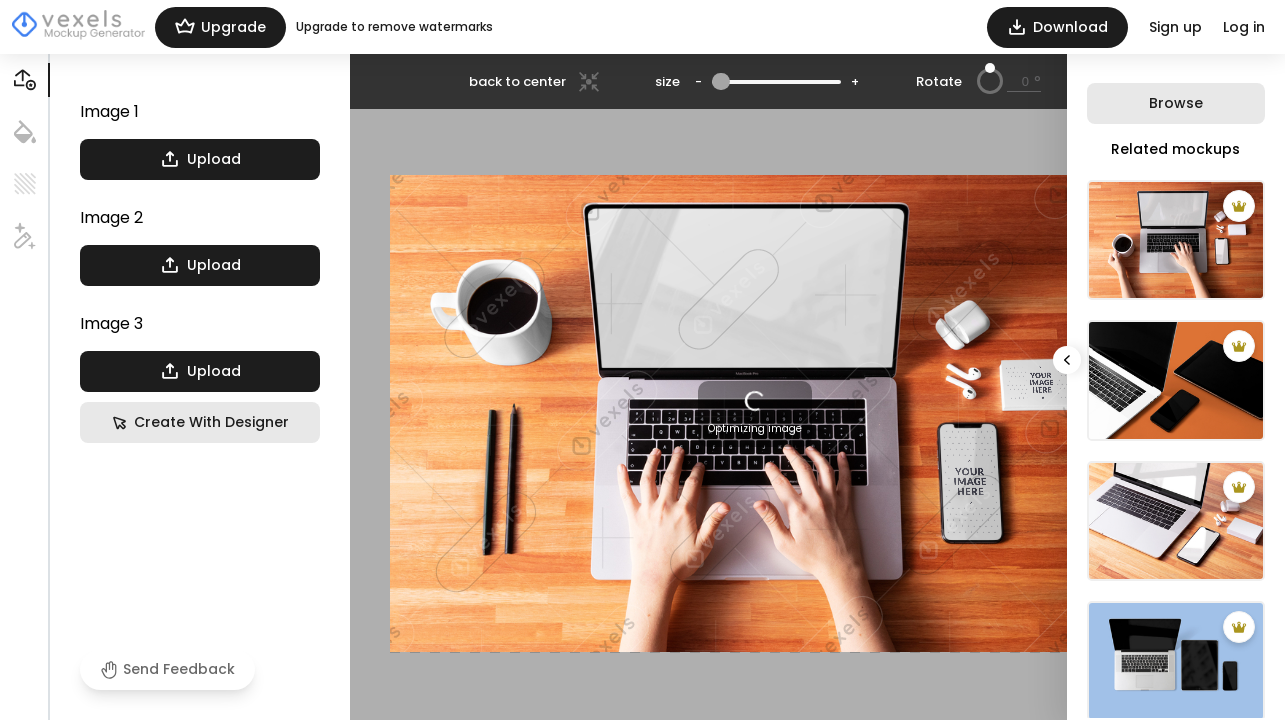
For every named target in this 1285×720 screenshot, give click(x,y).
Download (1057, 27)
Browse (1176, 103)
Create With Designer (200, 422)
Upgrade (220, 27)
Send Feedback (167, 669)
